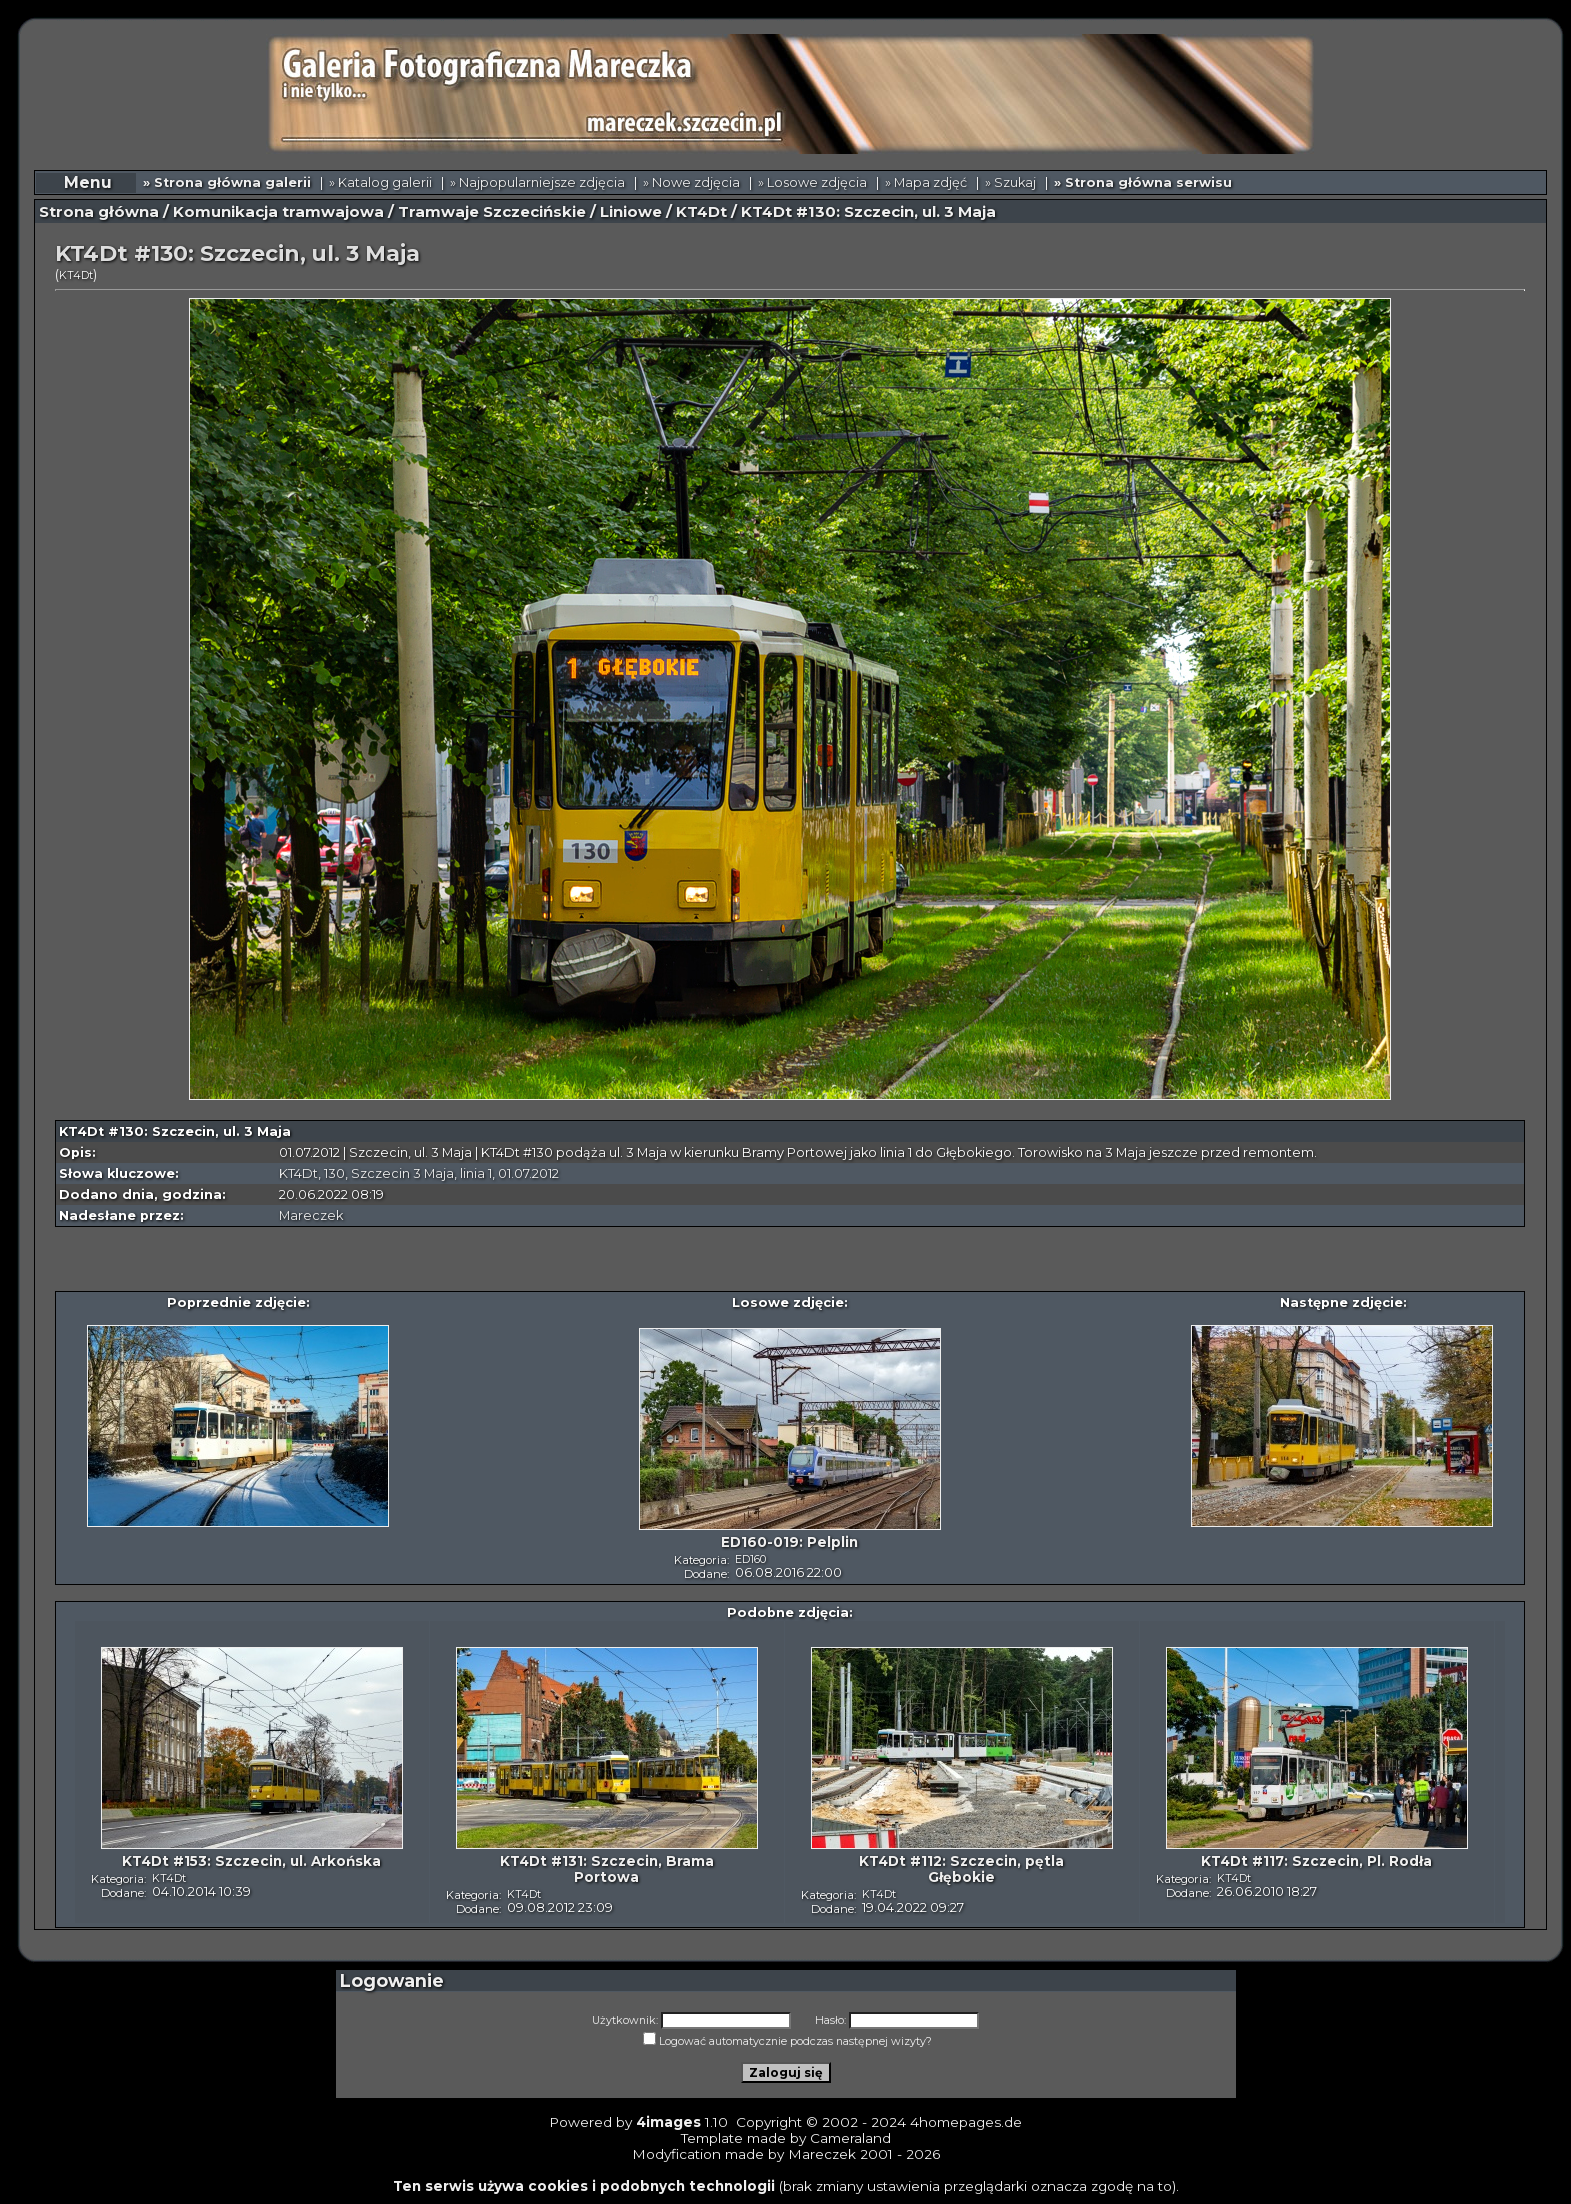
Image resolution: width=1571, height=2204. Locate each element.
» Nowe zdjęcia (691, 182)
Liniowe (631, 212)
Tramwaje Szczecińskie (492, 212)
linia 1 (476, 1173)
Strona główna (99, 212)
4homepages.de (966, 2122)
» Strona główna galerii (227, 182)
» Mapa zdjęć (926, 182)
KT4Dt (701, 212)
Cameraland (850, 2138)
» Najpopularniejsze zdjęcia (537, 182)
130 (334, 1173)
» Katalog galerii (380, 182)
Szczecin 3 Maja (402, 1173)
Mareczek (311, 1215)
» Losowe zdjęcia (812, 182)
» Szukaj (1010, 182)
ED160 (750, 1559)
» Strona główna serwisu (1143, 182)
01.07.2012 (528, 1173)
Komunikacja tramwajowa (278, 212)
